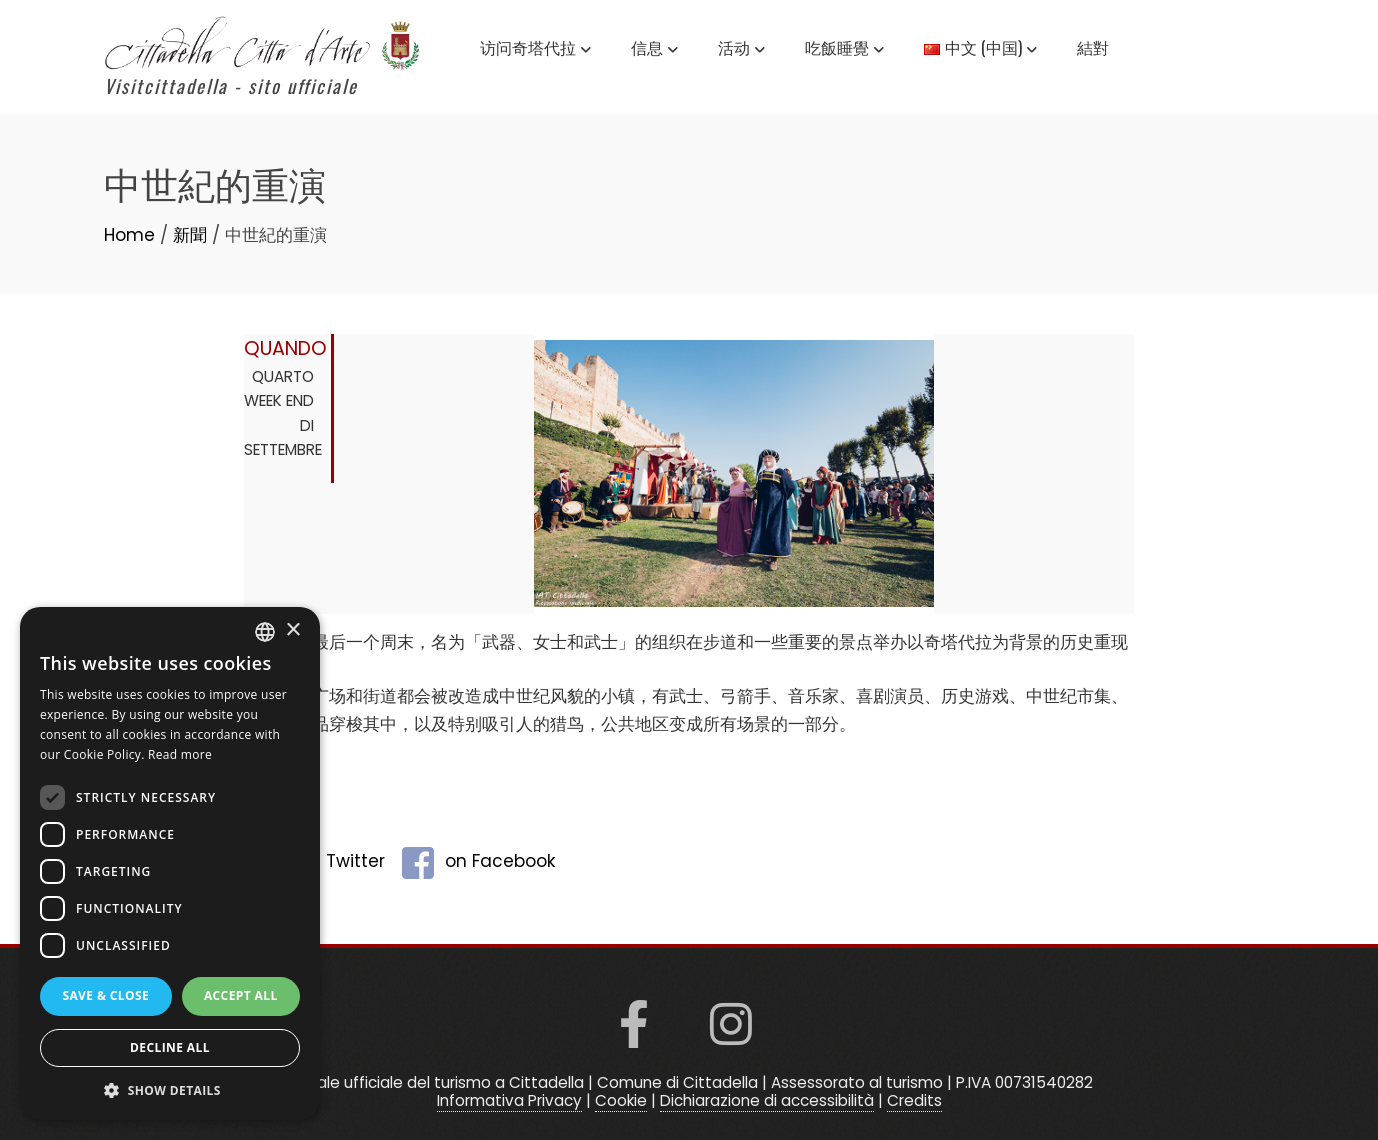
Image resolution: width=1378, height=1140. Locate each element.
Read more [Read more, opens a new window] (180, 754)
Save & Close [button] (105, 995)
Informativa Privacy (509, 1100)
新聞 (190, 235)
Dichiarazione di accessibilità (767, 1100)
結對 (1093, 47)
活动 (741, 50)
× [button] (292, 630)
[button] (170, 1090)
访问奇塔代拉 (535, 50)
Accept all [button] (241, 995)
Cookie (621, 1100)
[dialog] (170, 863)
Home (129, 235)
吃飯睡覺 (844, 50)
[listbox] (265, 632)
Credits (914, 1100)
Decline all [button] (170, 1047)
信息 (654, 50)
